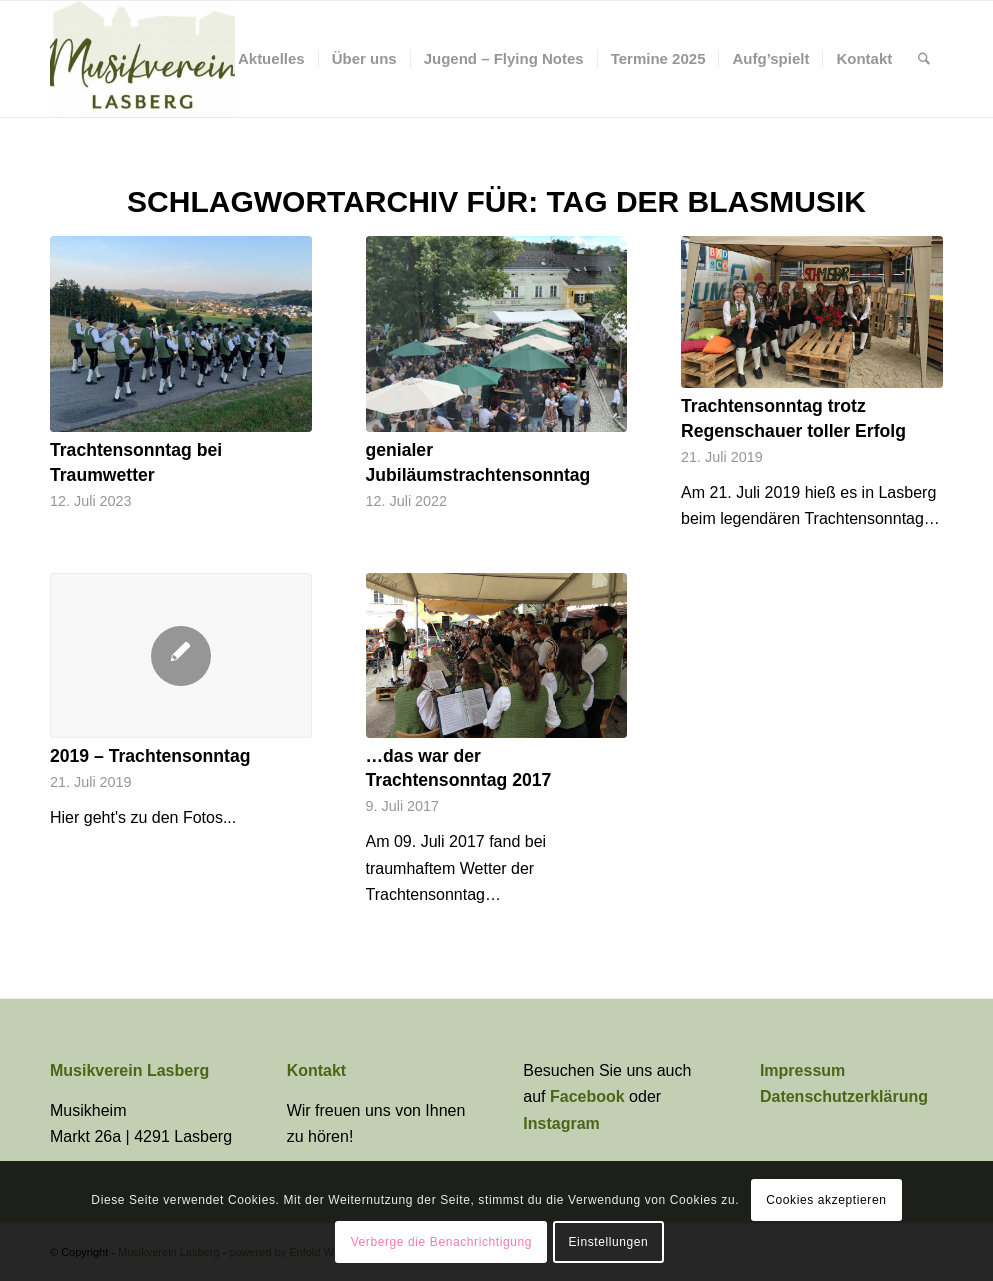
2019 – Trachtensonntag (150, 756)
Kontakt (317, 1070)
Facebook (589, 1096)
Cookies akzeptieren (826, 1200)
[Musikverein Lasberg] (142, 59)
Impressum (802, 1070)
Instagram (561, 1123)
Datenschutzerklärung (844, 1096)
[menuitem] (271, 59)
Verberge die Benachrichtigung (442, 1242)
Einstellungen (609, 1242)
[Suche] (924, 59)
